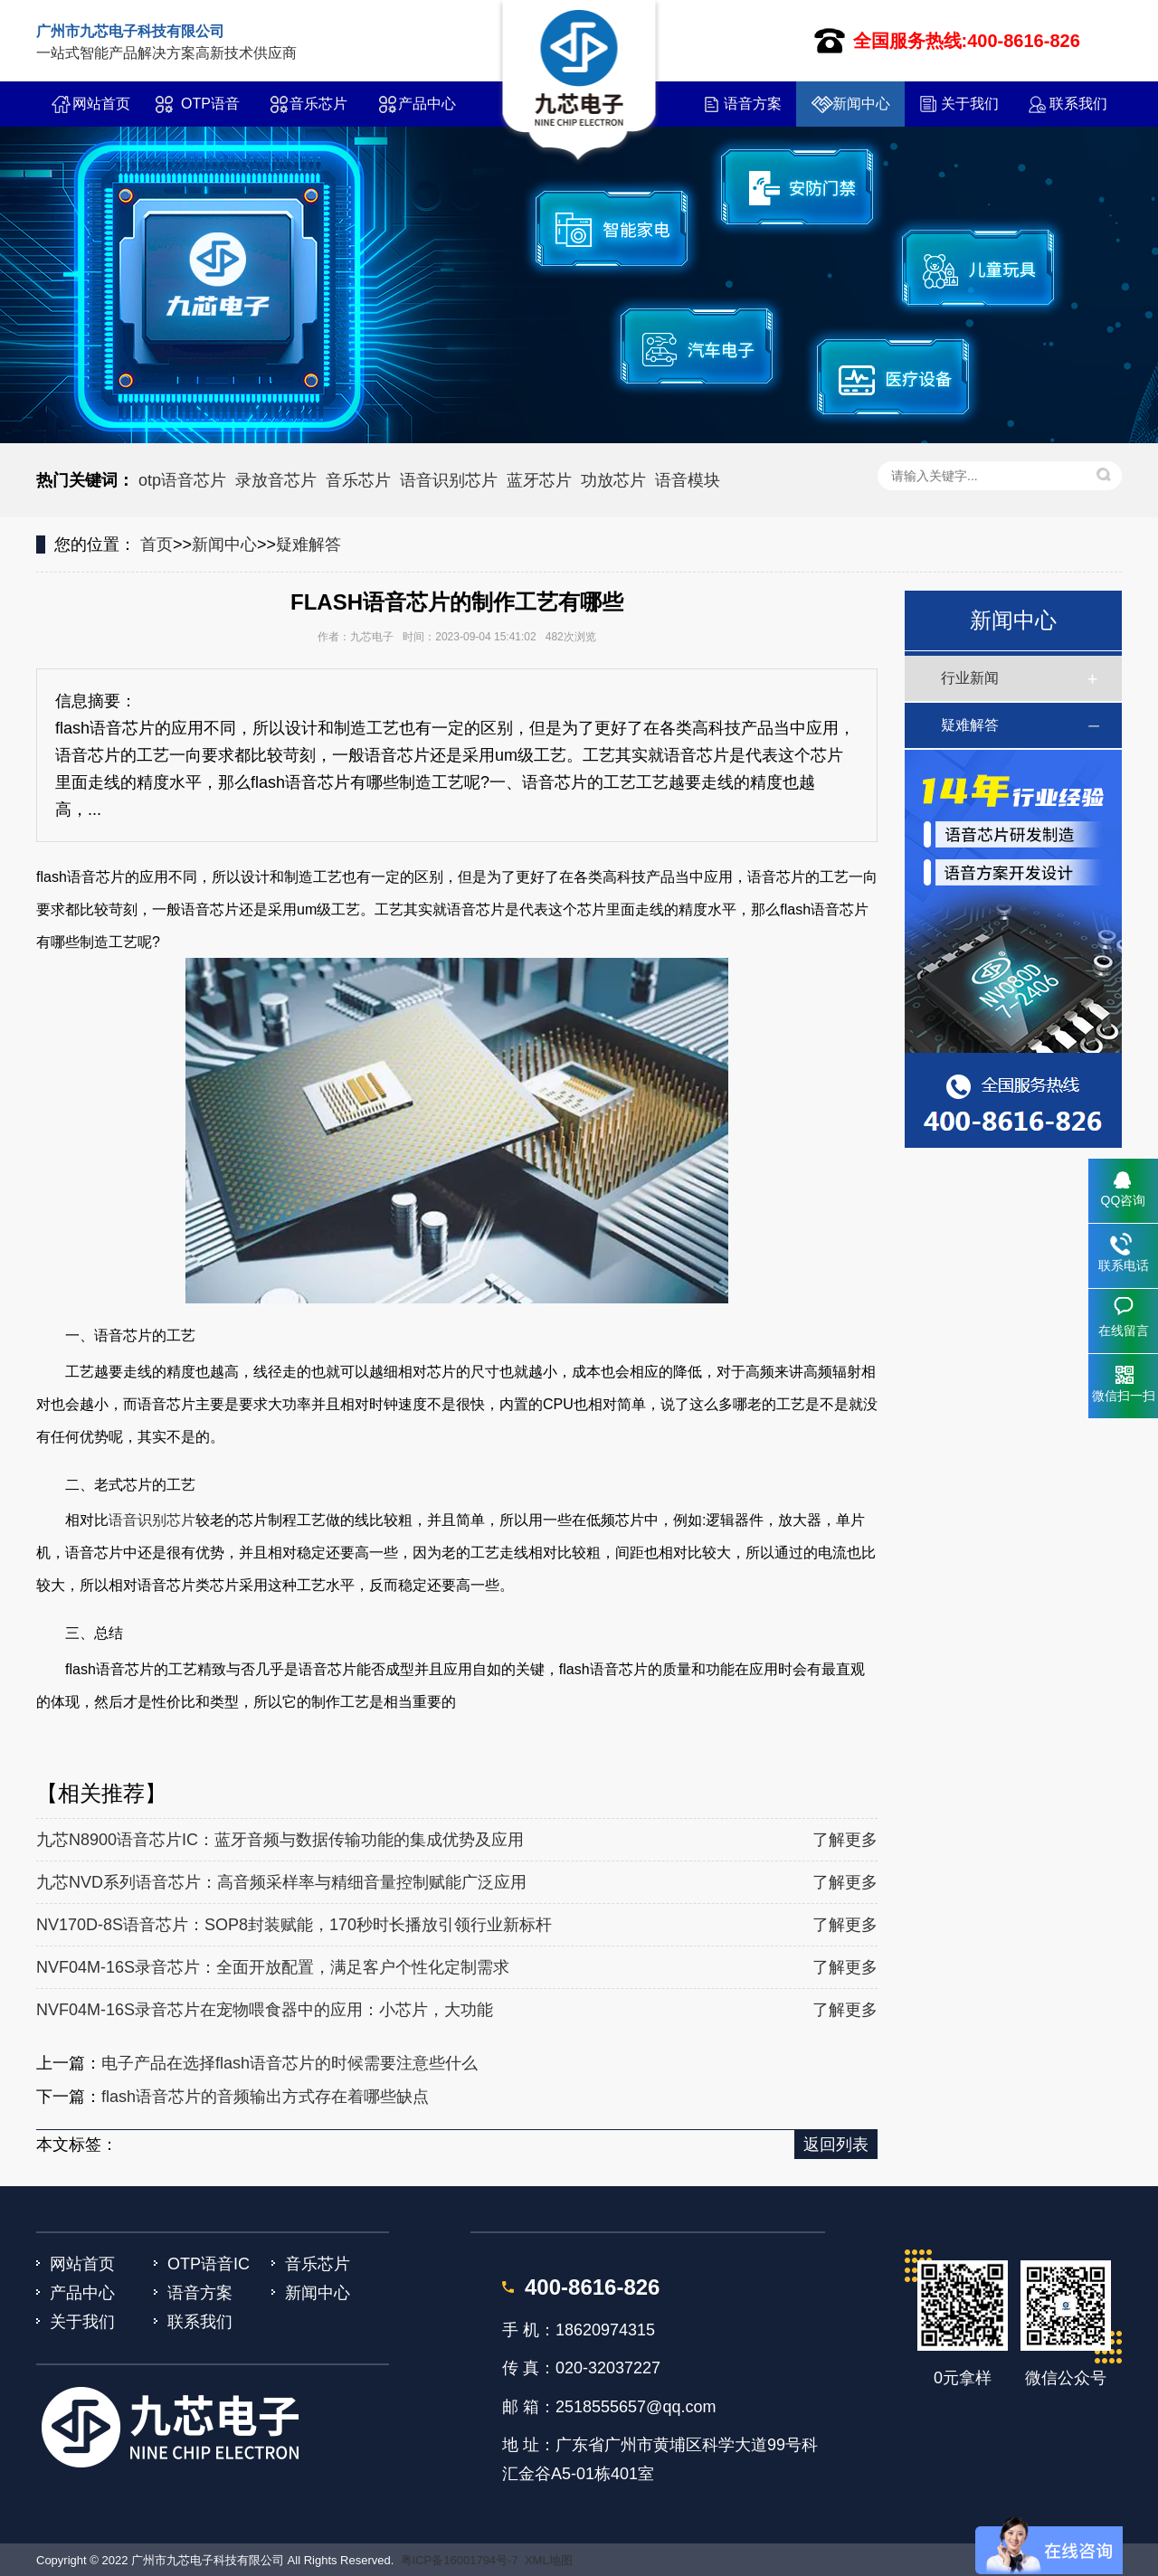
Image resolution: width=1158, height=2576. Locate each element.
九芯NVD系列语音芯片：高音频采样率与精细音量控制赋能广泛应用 (281, 1882)
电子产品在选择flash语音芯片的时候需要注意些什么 (289, 2063)
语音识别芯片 (449, 480)
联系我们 (1078, 103)
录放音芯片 (276, 480)
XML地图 (549, 2560)
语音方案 (753, 103)
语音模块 (687, 480)
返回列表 (835, 2145)
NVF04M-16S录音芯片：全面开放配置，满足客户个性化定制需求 (272, 1967)
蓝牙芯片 (539, 480)
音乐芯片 (318, 103)
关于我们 (970, 103)
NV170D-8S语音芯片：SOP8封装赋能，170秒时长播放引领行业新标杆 (294, 1925)
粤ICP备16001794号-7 (459, 2560)
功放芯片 (613, 480)
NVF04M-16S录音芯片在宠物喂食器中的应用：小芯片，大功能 (264, 2010)
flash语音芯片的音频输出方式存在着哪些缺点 (265, 2097)
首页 (156, 544)
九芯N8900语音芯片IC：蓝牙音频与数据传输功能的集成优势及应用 (280, 1840)
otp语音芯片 (182, 480)
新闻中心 (861, 103)
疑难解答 (308, 544)
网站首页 (101, 103)
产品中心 (427, 103)
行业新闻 (970, 678)
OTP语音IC (210, 111)
